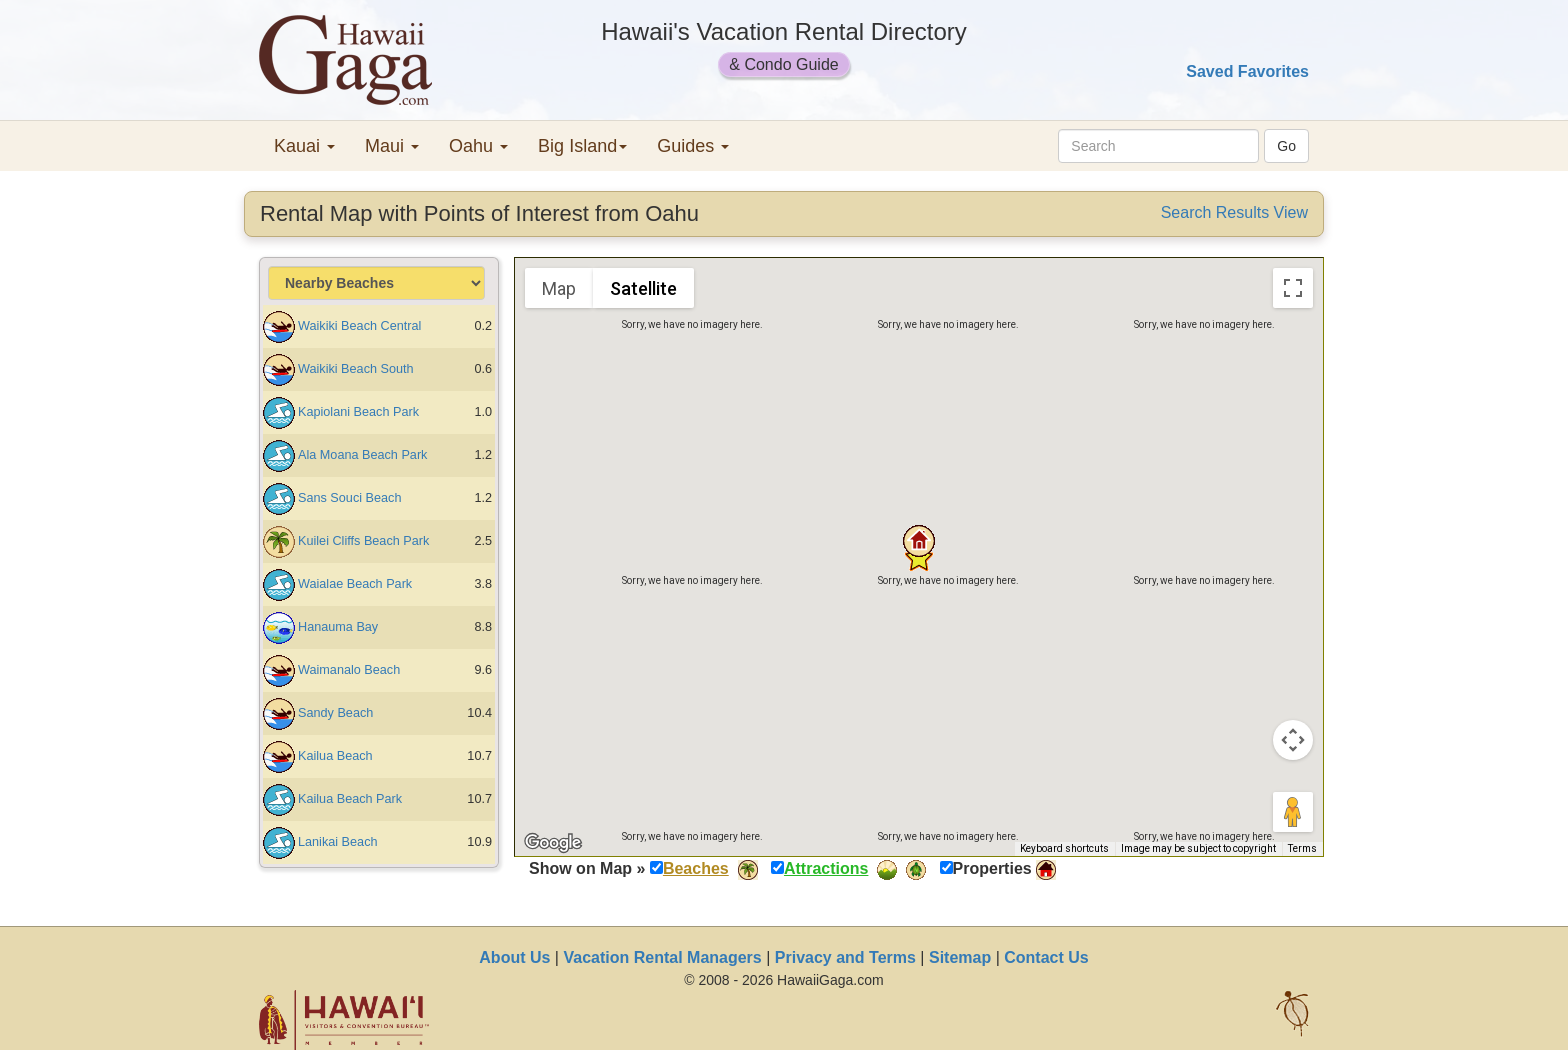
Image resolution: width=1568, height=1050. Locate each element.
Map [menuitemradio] (559, 288)
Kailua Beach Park (350, 799)
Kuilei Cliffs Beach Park (363, 541)
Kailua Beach (335, 756)
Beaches (696, 868)
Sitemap (960, 957)
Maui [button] (392, 146)
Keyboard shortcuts (1064, 848)
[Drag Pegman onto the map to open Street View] (1293, 812)
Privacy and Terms (845, 957)
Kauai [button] (304, 146)
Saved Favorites (1247, 71)
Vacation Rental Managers (662, 957)
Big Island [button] (582, 146)
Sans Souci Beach (349, 498)
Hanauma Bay (338, 627)
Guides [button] (693, 146)
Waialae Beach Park (355, 584)
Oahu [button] (478, 146)
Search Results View (1234, 212)
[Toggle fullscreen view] (1293, 288)
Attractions (826, 868)
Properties (992, 868)
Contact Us (1046, 957)
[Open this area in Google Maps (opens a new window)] (553, 843)
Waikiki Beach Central (359, 326)
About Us (514, 957)
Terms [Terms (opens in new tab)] (1302, 848)
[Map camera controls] (1293, 740)
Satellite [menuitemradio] (643, 288)
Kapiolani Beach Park (358, 412)
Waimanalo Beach (349, 670)
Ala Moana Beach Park (362, 455)
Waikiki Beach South (356, 369)
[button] (919, 541)
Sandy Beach (335, 713)
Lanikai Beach (338, 842)
